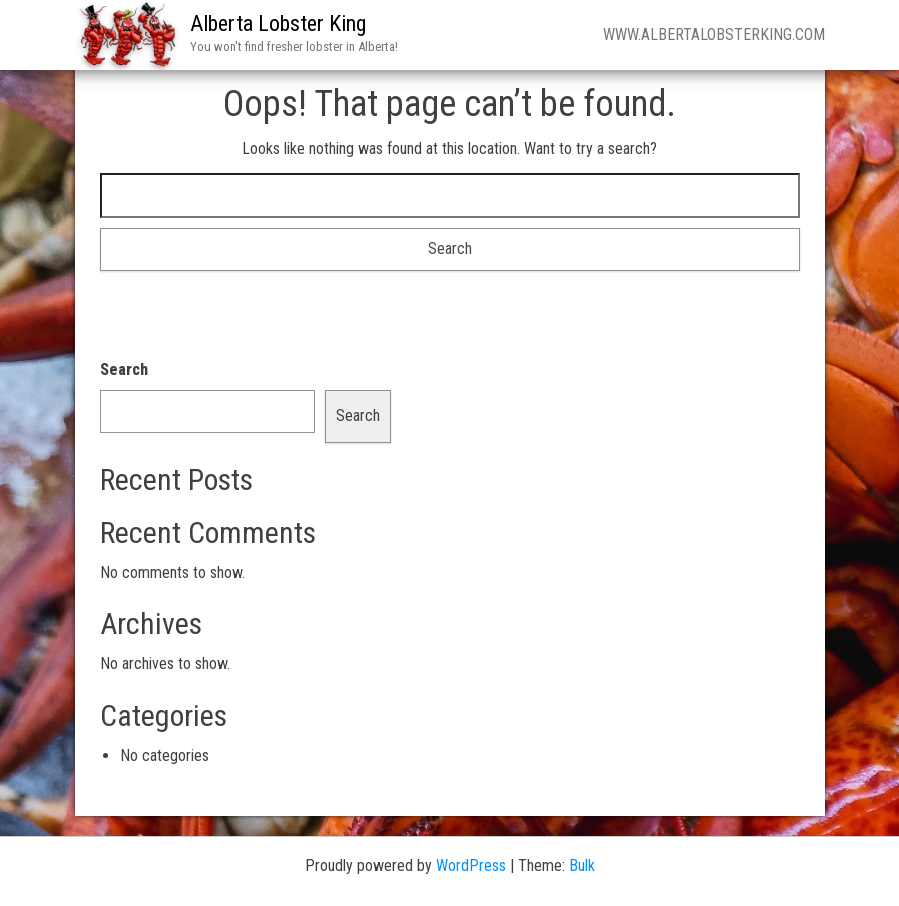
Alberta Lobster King (278, 23)
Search (124, 369)
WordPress (471, 865)
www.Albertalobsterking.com (714, 34)
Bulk (582, 865)
